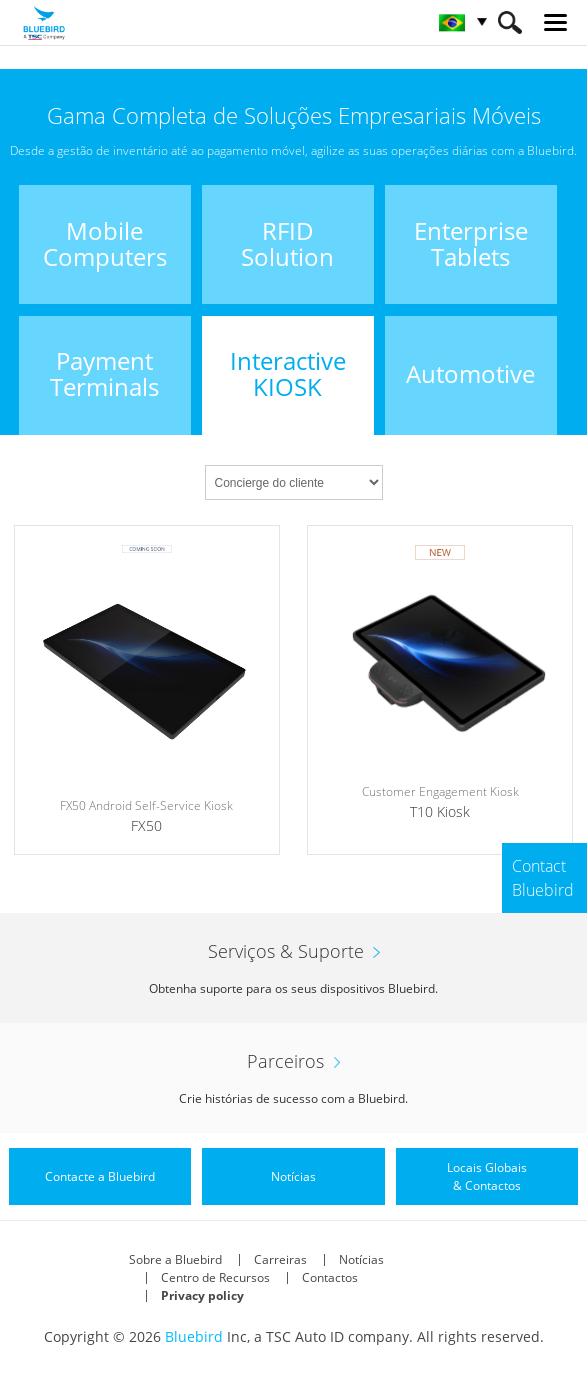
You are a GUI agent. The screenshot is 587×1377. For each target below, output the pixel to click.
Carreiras (280, 1259)
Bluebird (194, 1336)
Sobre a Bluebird (175, 1259)
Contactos (330, 1277)
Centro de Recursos (215, 1277)
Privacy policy (202, 1295)
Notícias (361, 1259)
